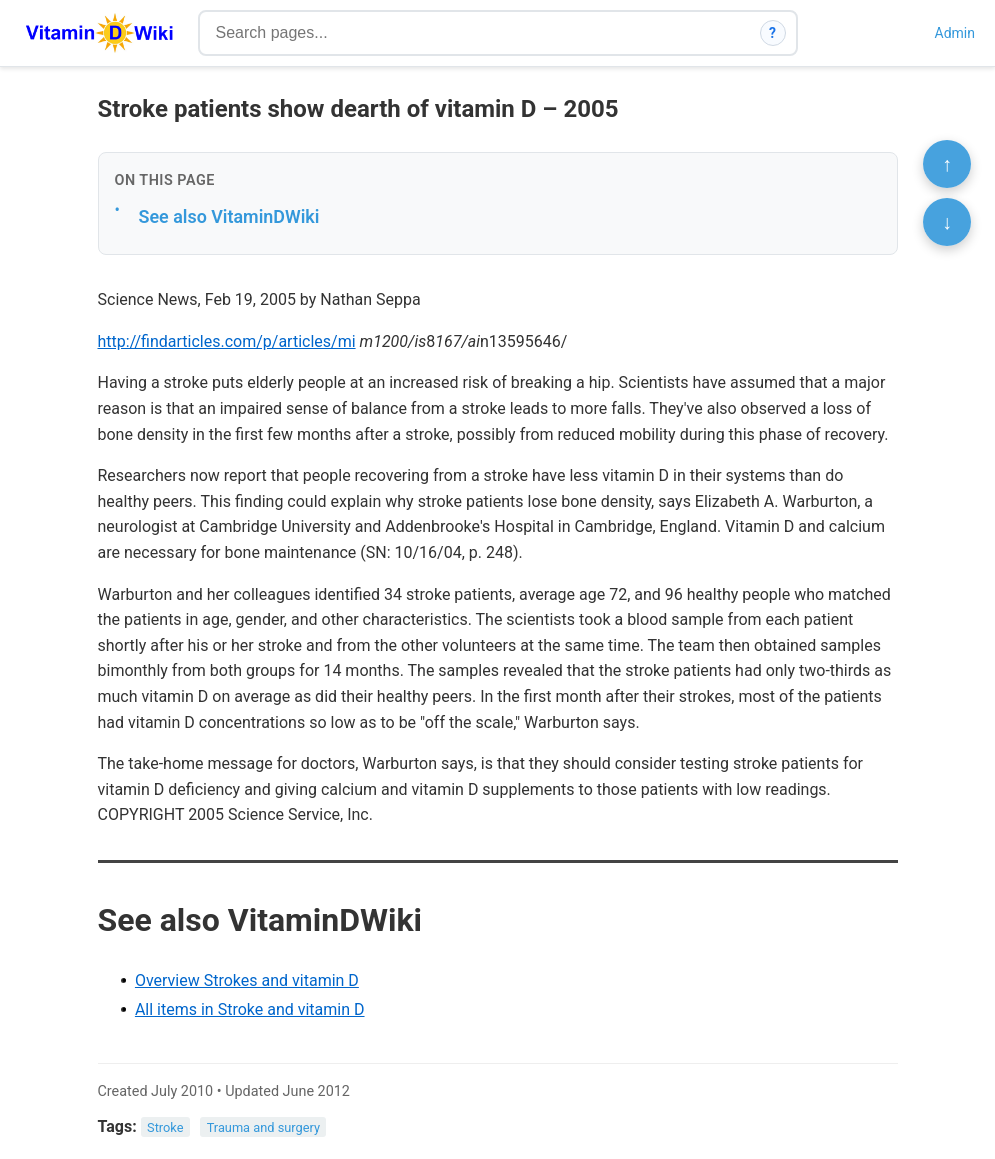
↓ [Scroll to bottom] (947, 222)
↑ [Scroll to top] (947, 164)
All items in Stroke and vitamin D (250, 1009)
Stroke (165, 1127)
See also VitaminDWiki (229, 216)
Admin (955, 33)
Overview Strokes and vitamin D (247, 980)
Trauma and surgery (263, 1127)
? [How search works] (772, 33)
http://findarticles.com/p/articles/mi (227, 341)
